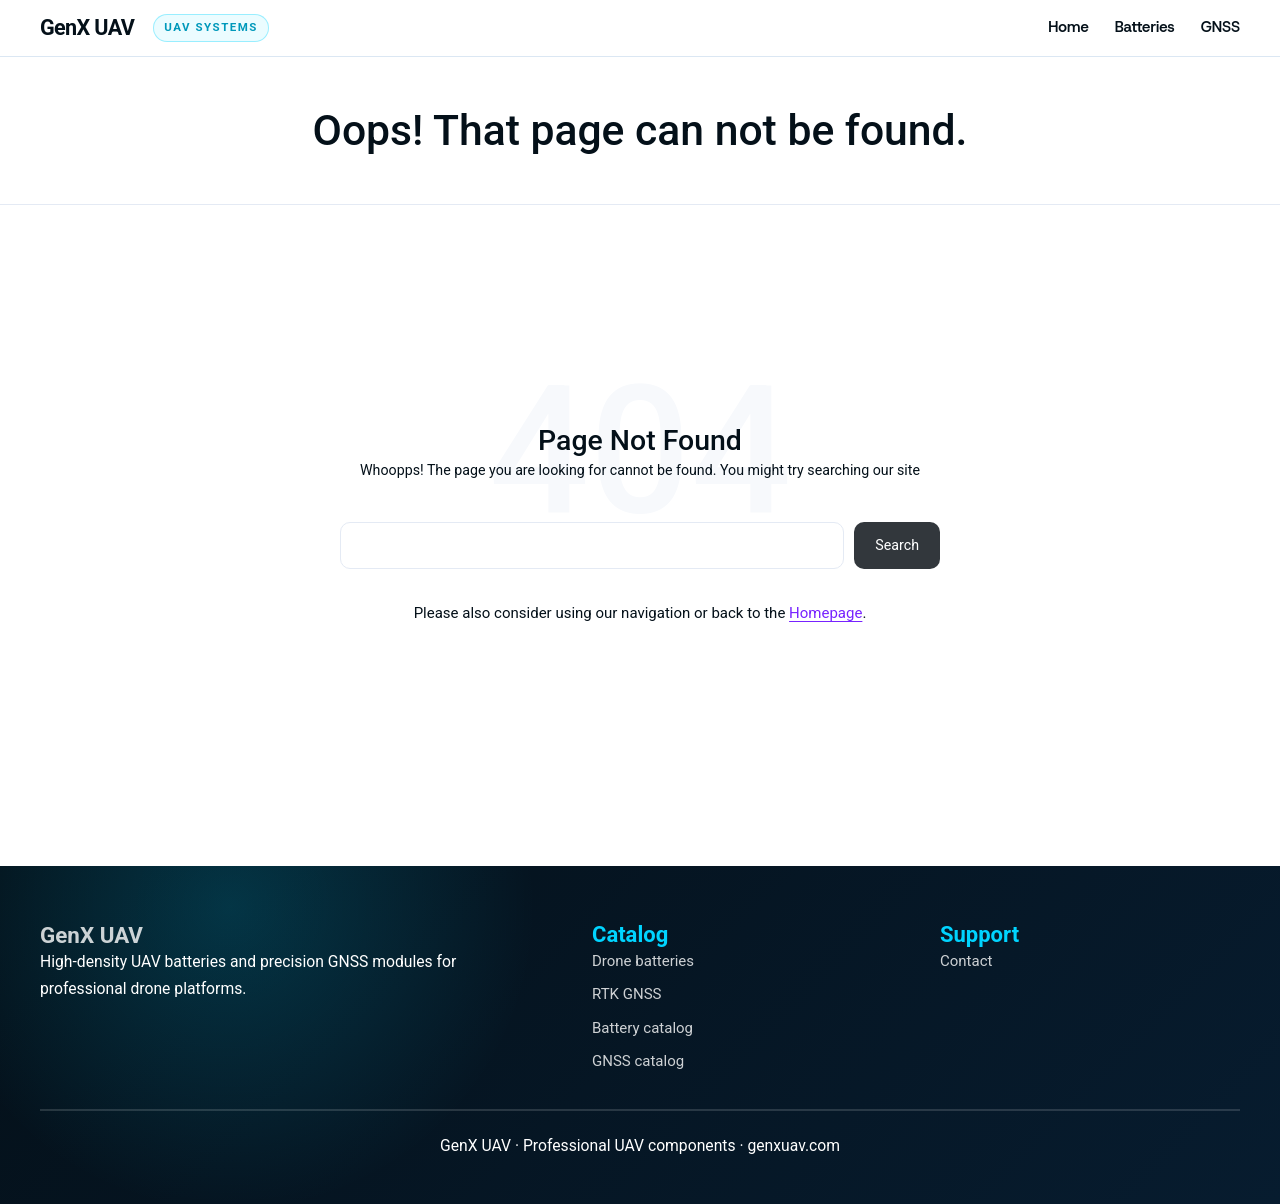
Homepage (825, 613)
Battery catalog (642, 1028)
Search (897, 545)
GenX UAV (87, 27)
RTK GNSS (626, 994)
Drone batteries (643, 961)
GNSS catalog (638, 1061)
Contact (966, 961)
